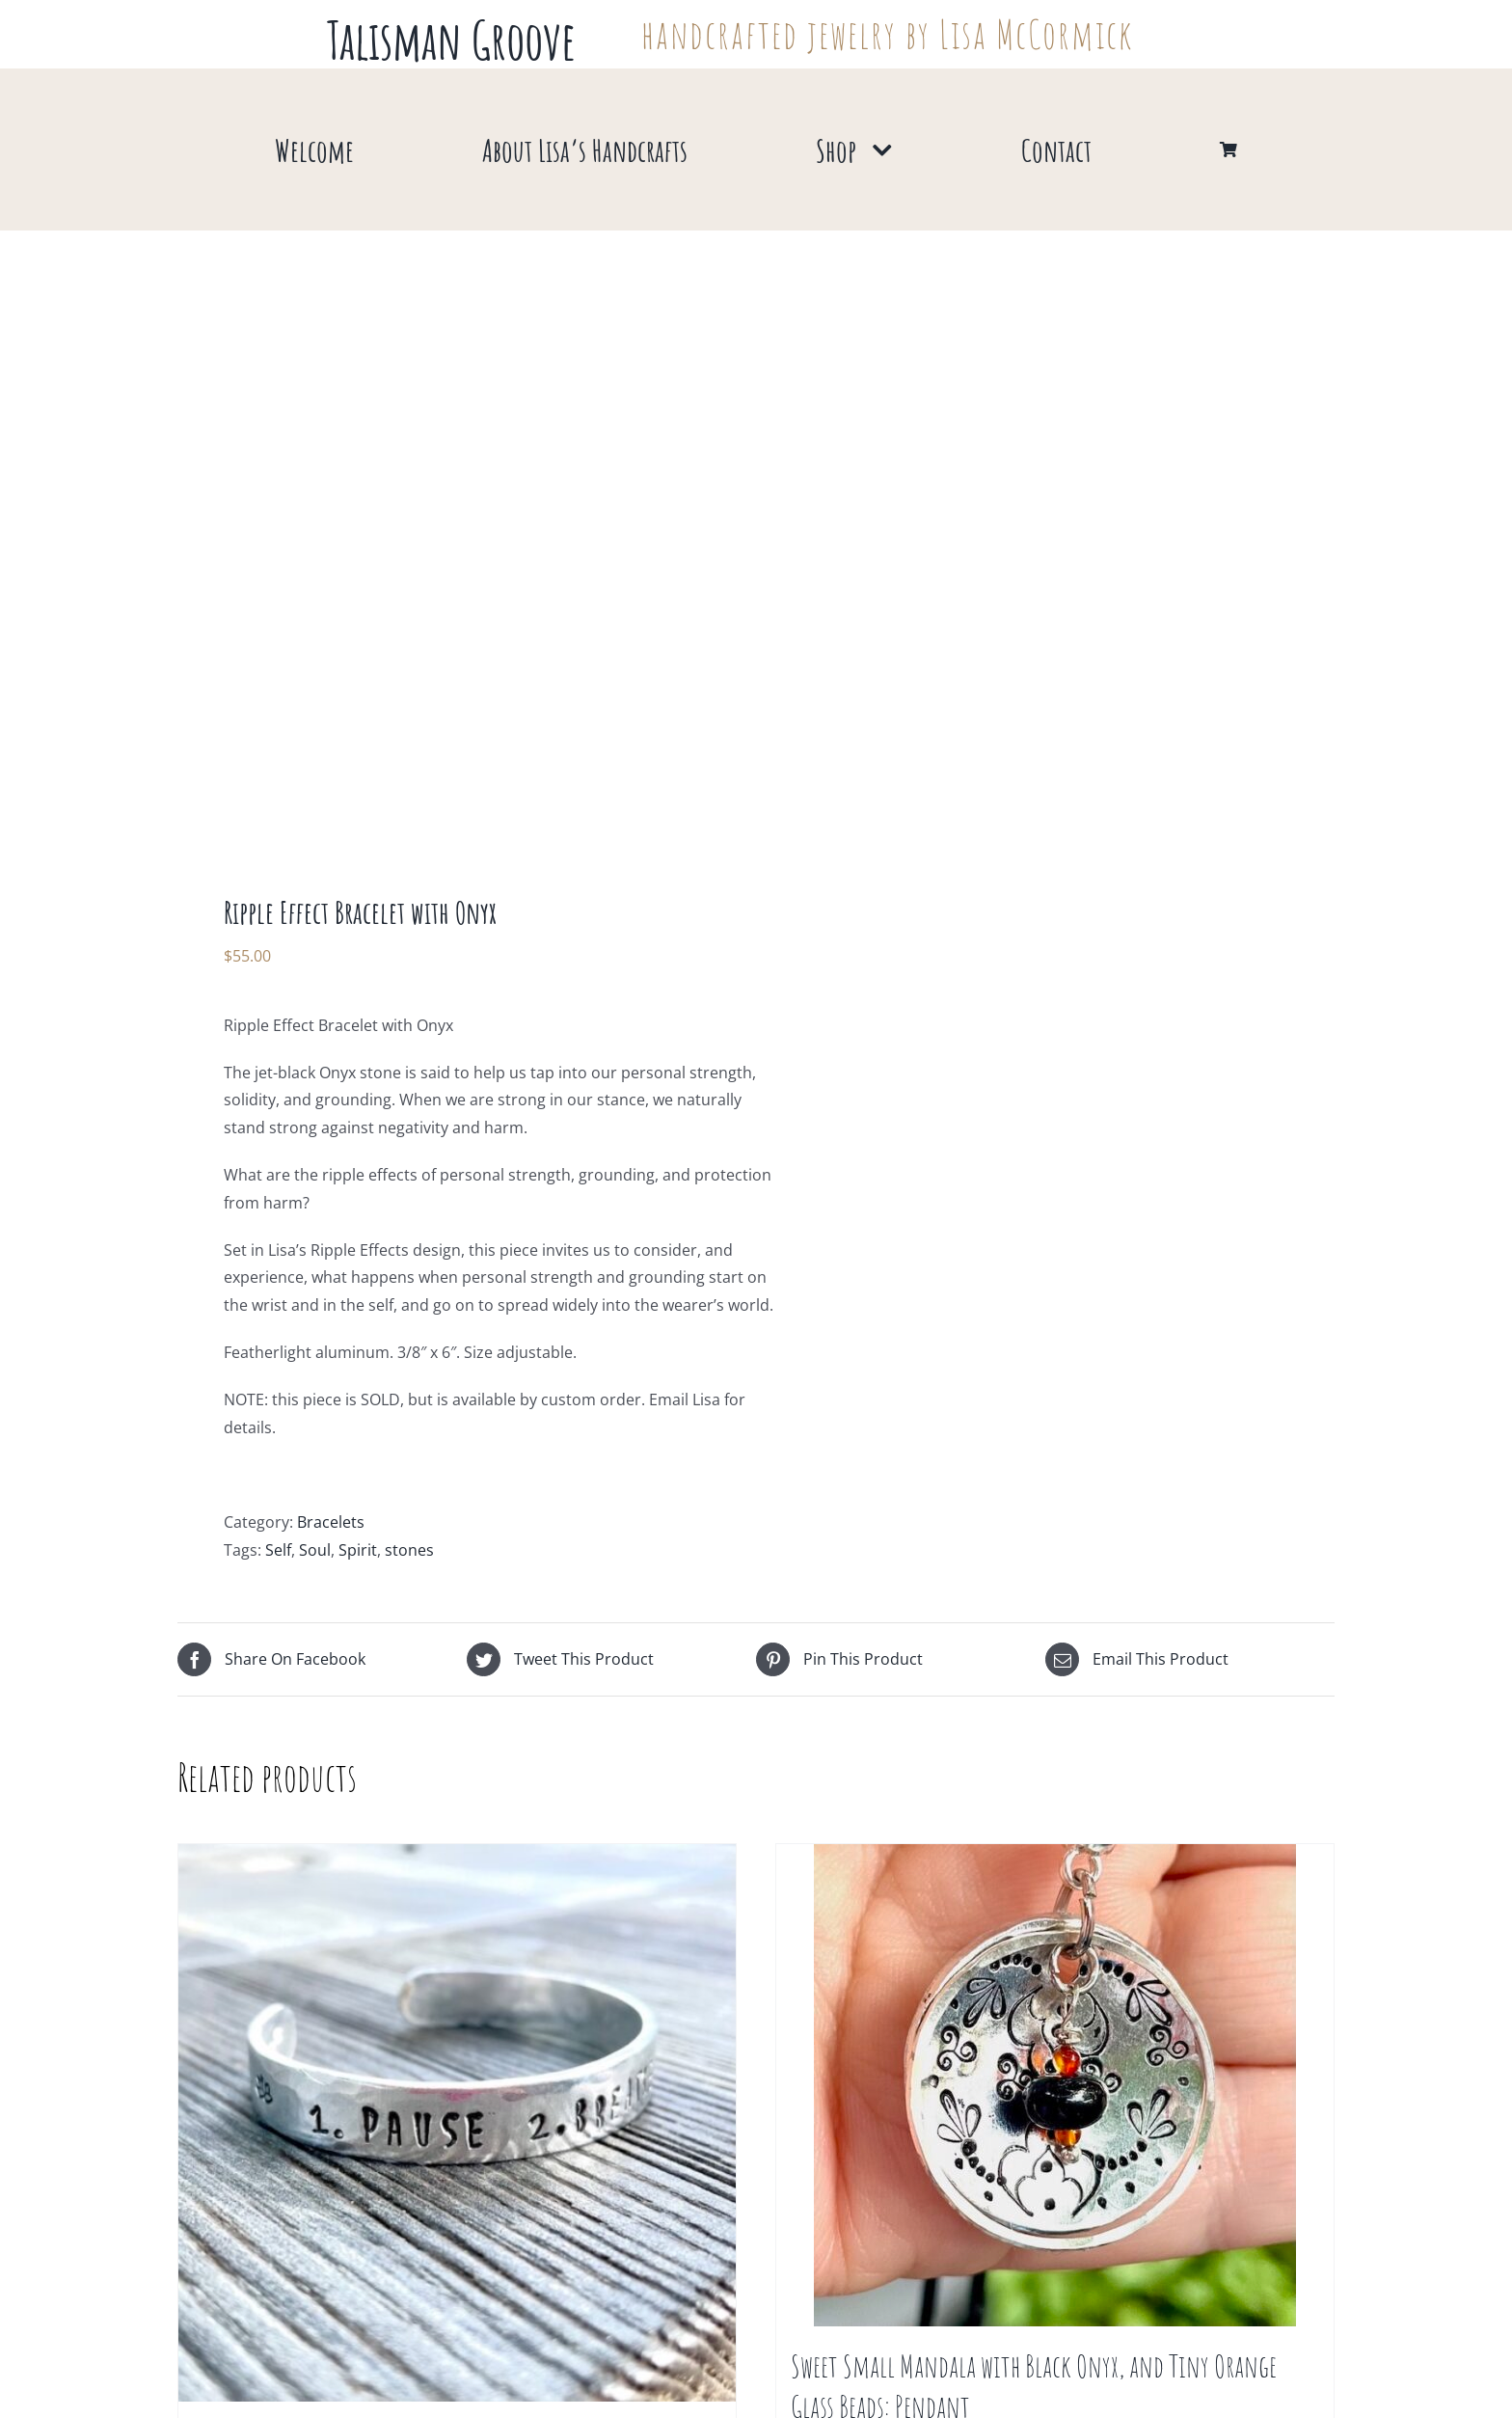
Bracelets (330, 1522)
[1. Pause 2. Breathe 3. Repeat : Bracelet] (457, 2123)
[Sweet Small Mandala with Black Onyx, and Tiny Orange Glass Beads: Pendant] (1055, 2085)
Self (278, 1550)
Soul (315, 1550)
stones (409, 1550)
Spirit (357, 1550)
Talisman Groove (451, 39)
